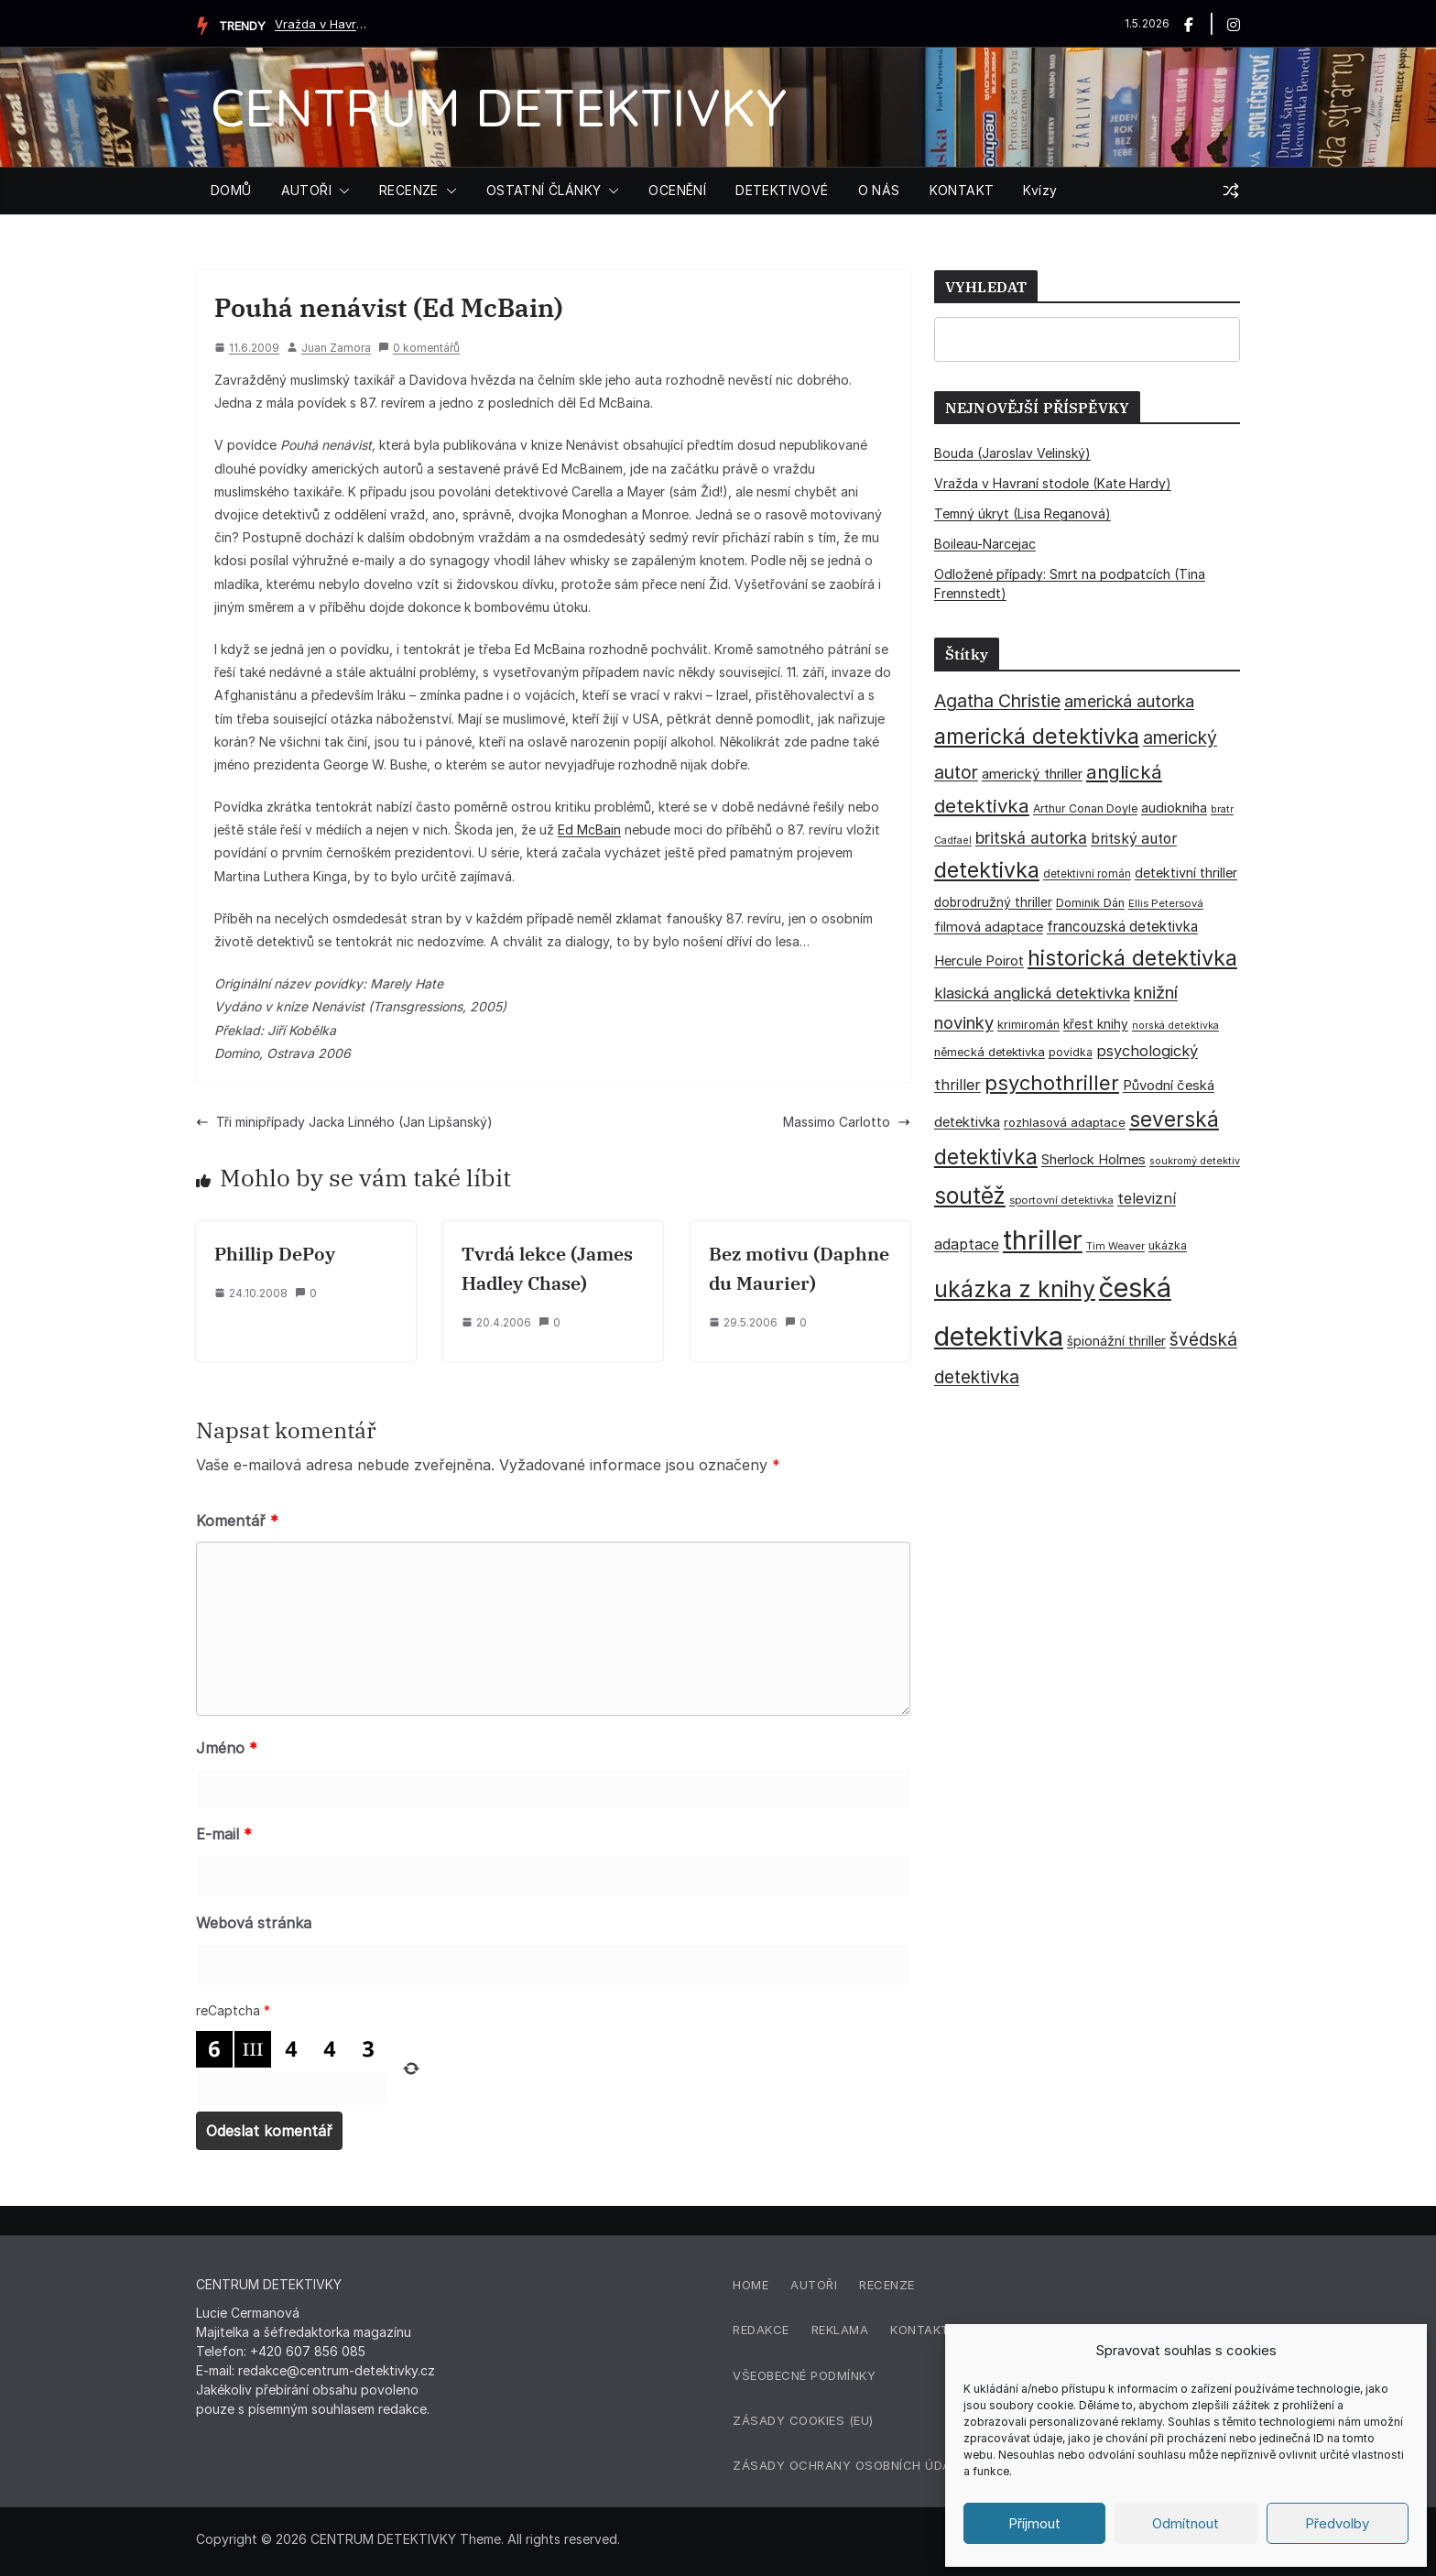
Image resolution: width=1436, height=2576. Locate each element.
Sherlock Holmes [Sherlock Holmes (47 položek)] (1093, 1160)
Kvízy (1040, 190)
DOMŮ (231, 190)
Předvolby (1337, 2523)
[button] (341, 190)
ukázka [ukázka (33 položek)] (1167, 1245)
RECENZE (409, 190)
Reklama (840, 2329)
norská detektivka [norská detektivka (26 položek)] (1175, 1025)
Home (750, 2284)
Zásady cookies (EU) (803, 2420)
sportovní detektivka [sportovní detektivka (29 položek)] (1061, 1200)
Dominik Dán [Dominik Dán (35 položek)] (1090, 903)
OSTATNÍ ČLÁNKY (544, 190)
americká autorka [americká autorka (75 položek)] (1129, 701)
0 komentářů (419, 348)
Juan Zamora (336, 348)
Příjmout (1034, 2523)
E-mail (224, 1834)
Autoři (813, 2284)
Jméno (226, 1748)
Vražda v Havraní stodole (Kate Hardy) (320, 23)
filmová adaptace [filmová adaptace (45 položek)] (988, 926)
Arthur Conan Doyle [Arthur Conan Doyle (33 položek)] (1085, 808)
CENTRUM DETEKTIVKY (499, 106)
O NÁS (879, 190)
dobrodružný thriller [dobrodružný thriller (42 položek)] (993, 902)
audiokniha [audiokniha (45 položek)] (1174, 807)
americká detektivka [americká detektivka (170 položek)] (1036, 736)
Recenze (887, 2284)
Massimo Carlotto (846, 1122)
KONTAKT (962, 190)
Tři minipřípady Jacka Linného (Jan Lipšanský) (344, 1122)
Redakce (761, 2329)
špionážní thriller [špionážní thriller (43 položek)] (1116, 1340)
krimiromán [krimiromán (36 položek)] (1028, 1024)
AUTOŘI (306, 190)
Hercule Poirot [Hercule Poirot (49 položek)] (979, 960)
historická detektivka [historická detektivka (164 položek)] (1132, 957)
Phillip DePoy (274, 1253)
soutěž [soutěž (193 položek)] (970, 1195)
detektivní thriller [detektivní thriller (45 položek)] (1186, 872)
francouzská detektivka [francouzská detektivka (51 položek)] (1122, 926)
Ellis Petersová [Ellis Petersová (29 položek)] (1165, 903)
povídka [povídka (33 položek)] (1071, 1052)
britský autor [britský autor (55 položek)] (1134, 838)
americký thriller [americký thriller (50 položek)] (1032, 773)
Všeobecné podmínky (804, 2375)
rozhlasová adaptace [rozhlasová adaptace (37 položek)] (1065, 1122)
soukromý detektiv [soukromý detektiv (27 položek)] (1194, 1160)
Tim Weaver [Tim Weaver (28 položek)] (1115, 1245)
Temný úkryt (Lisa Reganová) (1022, 513)
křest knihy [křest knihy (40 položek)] (1095, 1024)
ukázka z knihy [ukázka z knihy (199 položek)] (1014, 1289)
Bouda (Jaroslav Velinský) (1012, 453)
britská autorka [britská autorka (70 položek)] (1031, 837)
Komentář (237, 1521)
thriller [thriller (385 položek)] (1042, 1240)
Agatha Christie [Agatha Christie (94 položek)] (997, 701)
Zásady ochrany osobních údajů (850, 2465)
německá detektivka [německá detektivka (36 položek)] (989, 1052)
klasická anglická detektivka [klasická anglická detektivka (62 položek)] (1032, 993)
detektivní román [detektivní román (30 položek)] (1087, 874)
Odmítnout (1185, 2523)
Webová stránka (253, 1923)
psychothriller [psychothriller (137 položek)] (1052, 1083)
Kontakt (920, 2329)
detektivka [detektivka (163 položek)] (986, 870)
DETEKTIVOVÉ (781, 190)
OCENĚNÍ (677, 190)
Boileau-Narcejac (985, 543)
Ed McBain (589, 829)
